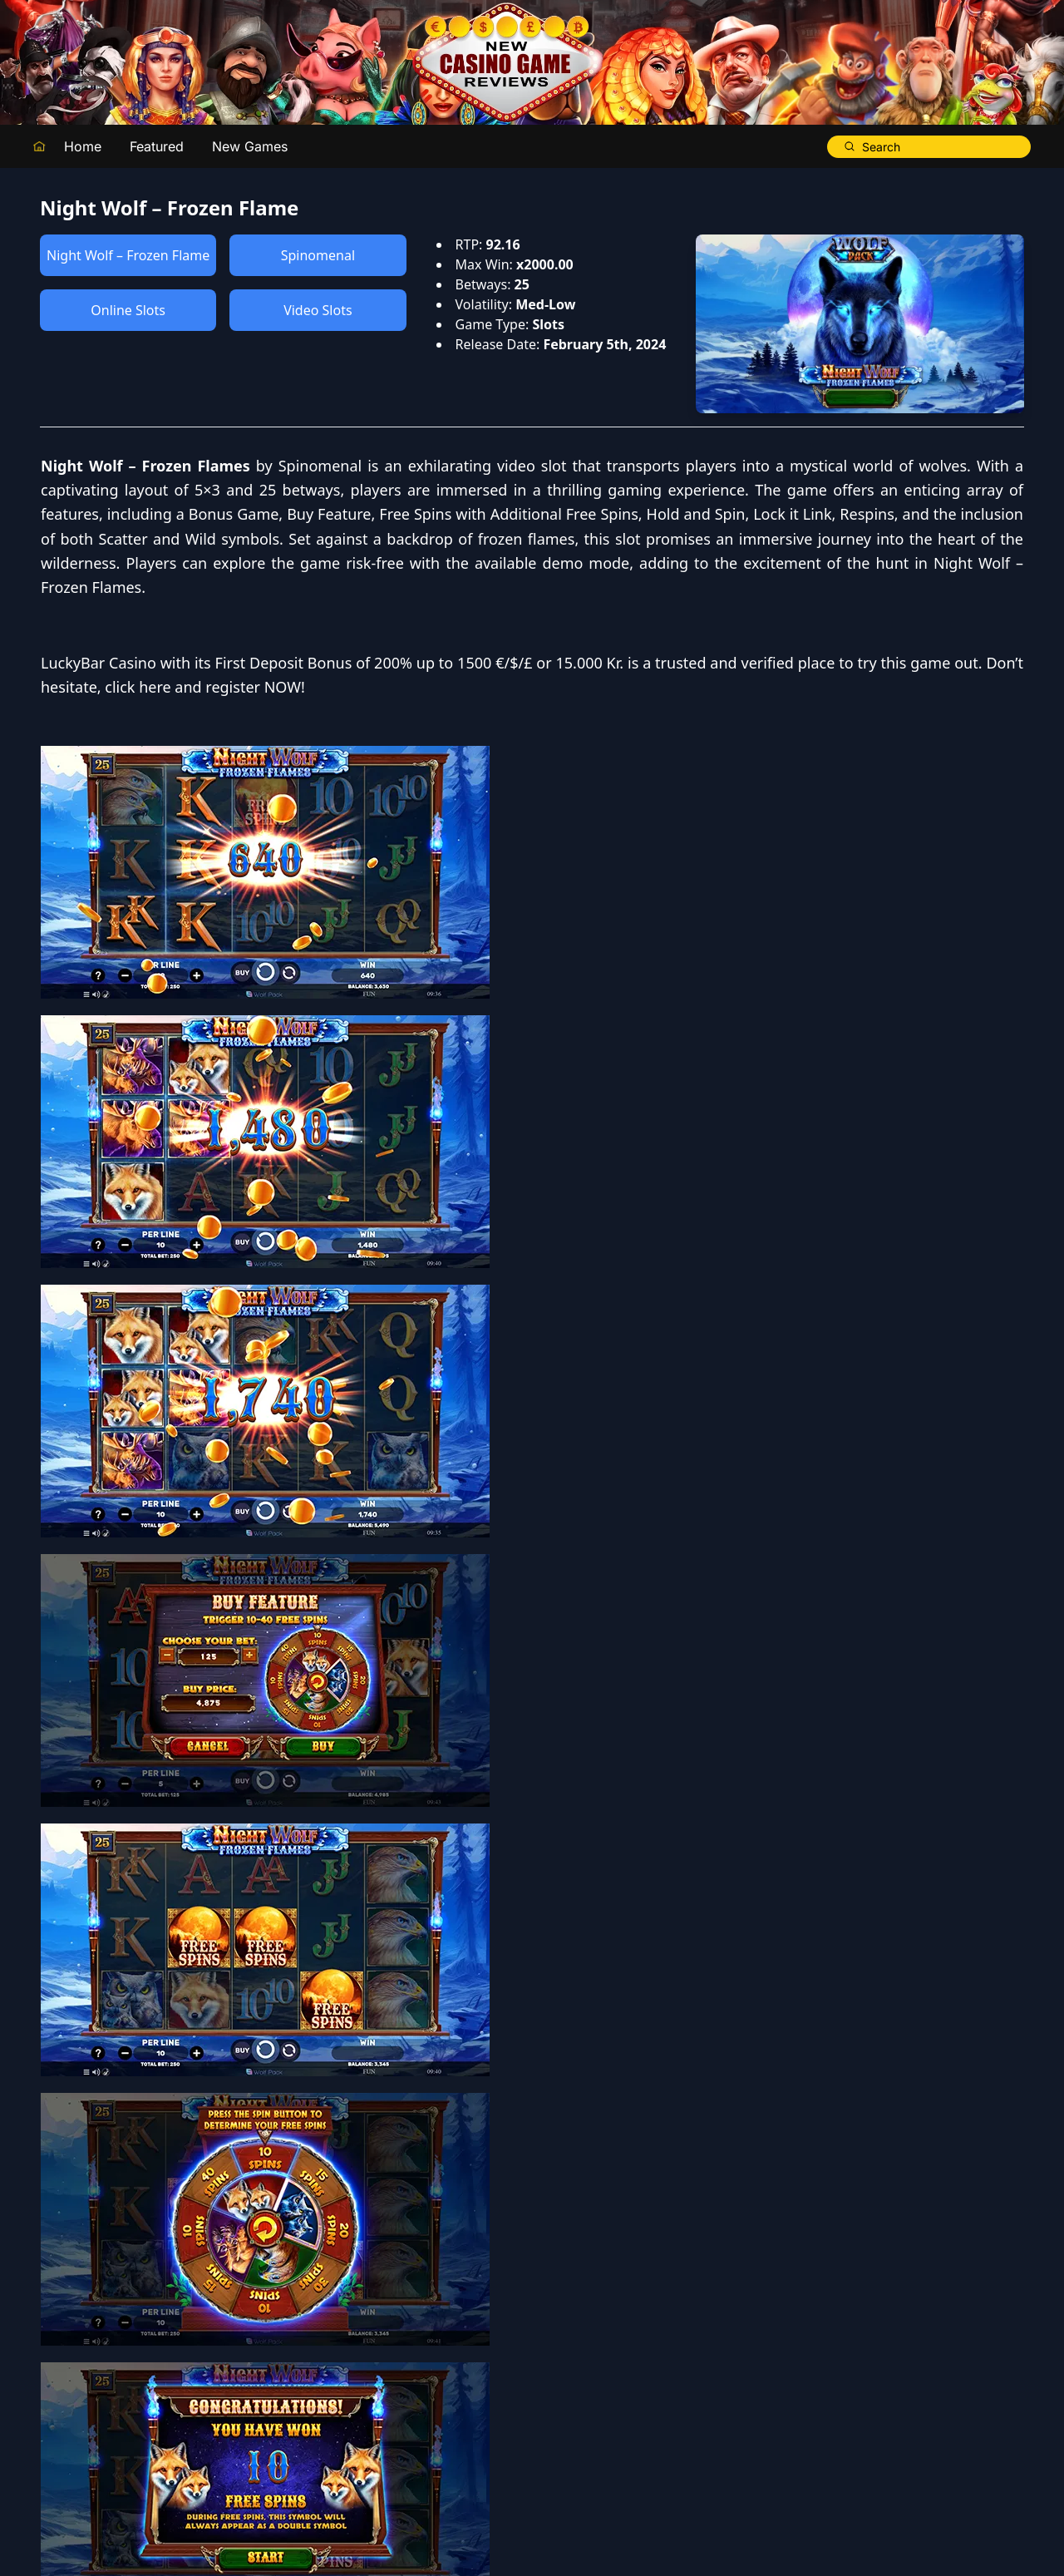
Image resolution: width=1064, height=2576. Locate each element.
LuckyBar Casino (590, 784)
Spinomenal (318, 255)
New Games (250, 146)
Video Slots (317, 310)
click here (630, 832)
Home (82, 146)
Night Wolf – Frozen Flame (128, 255)
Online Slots (128, 310)
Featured (157, 146)
